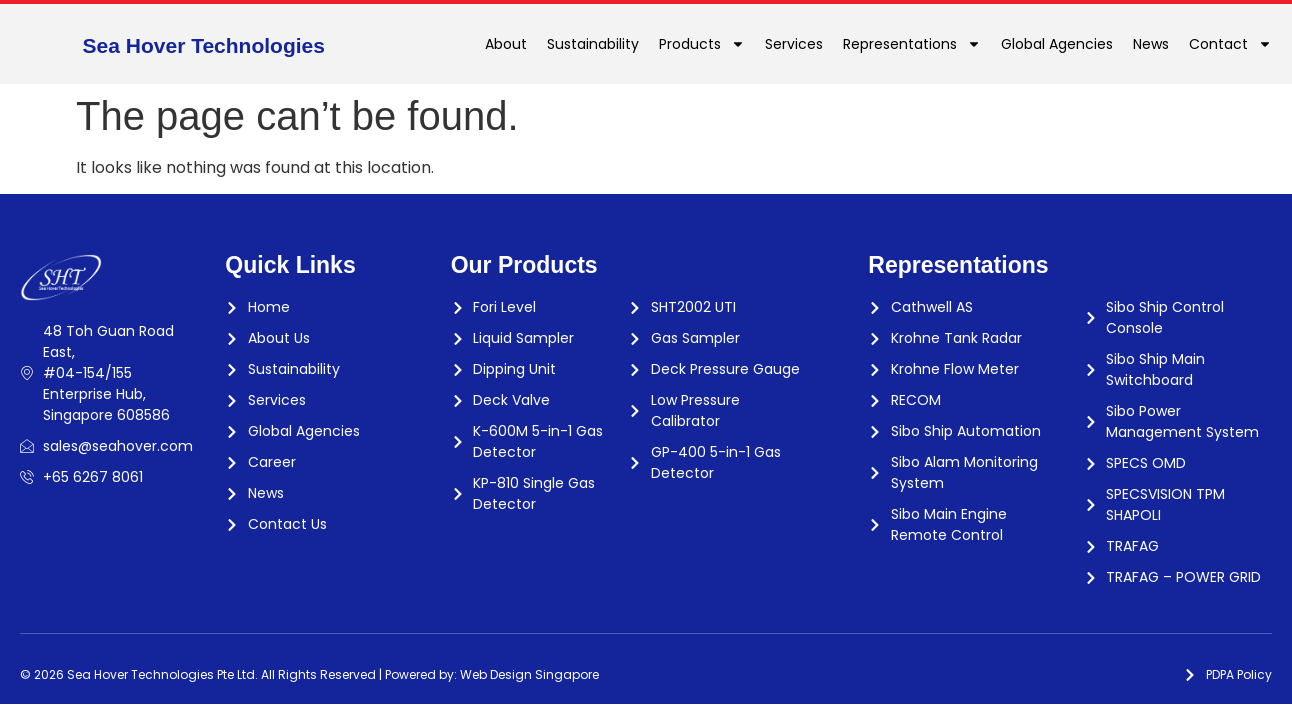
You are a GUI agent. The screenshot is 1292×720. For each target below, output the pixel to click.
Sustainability (593, 44)
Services (794, 44)
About (506, 44)
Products (702, 44)
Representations (912, 44)
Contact (1230, 44)
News (1151, 44)
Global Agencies (1057, 44)
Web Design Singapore (529, 674)
